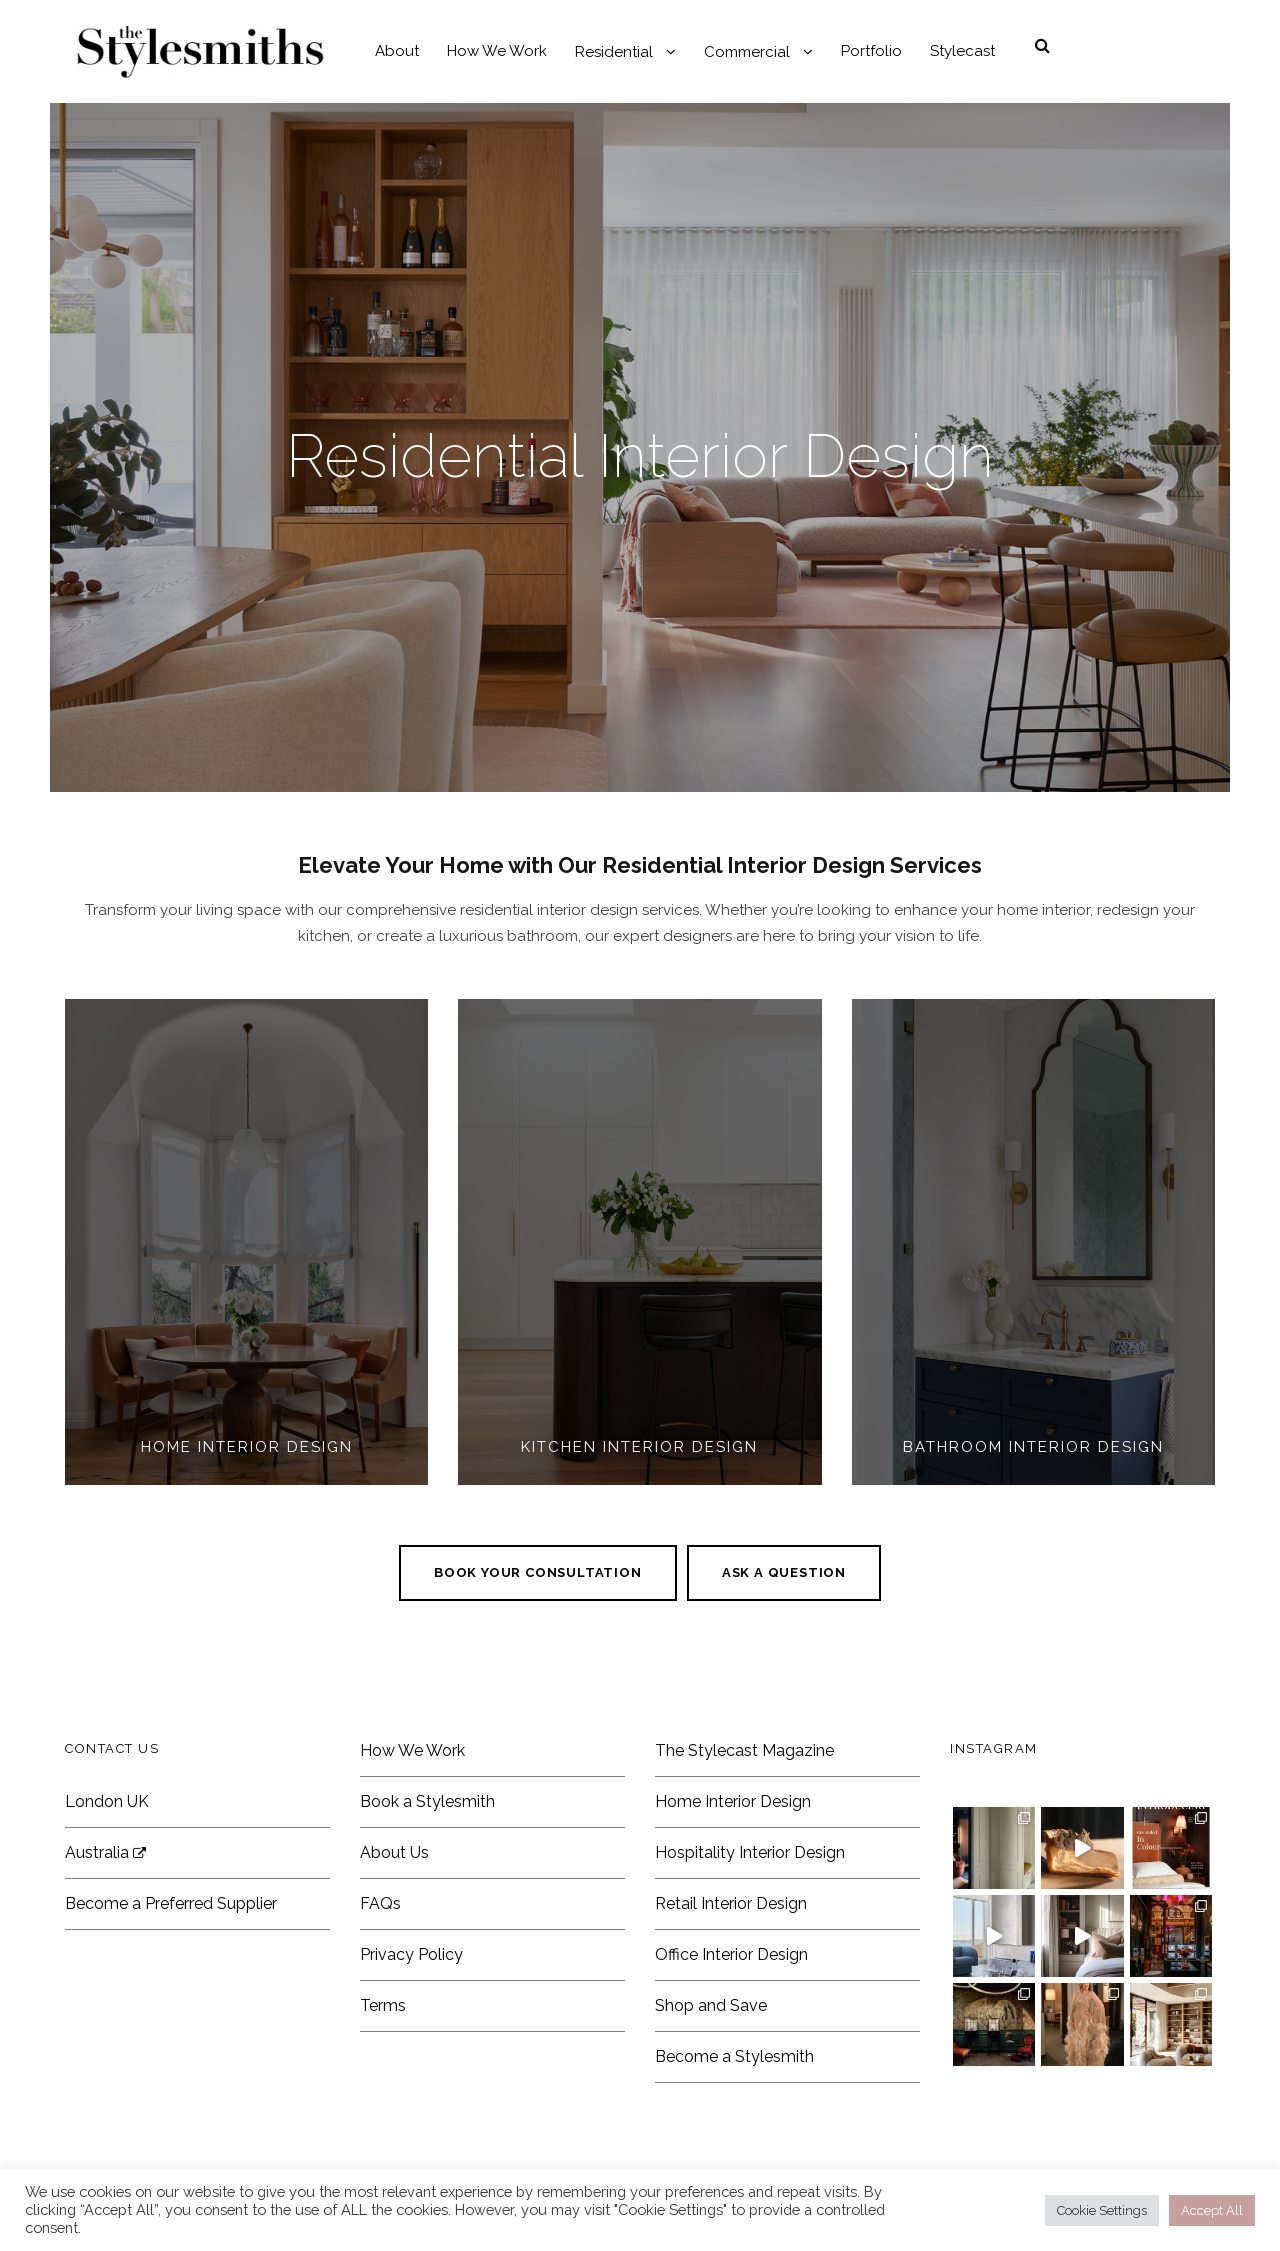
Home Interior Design (733, 1801)
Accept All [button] (1212, 2210)
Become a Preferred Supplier (171, 1903)
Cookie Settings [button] (1102, 2210)
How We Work (497, 51)
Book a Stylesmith (427, 1801)
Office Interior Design (731, 1954)
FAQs (380, 1903)
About (397, 51)
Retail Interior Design (731, 1903)
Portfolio (871, 51)
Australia (105, 1852)
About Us (394, 1852)
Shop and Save (711, 2005)
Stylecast (962, 51)
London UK (107, 1801)
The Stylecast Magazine (744, 1750)
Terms (383, 2005)
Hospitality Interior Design (750, 1852)
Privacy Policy (411, 1954)
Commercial (747, 52)
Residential (614, 52)
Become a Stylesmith (734, 2056)
